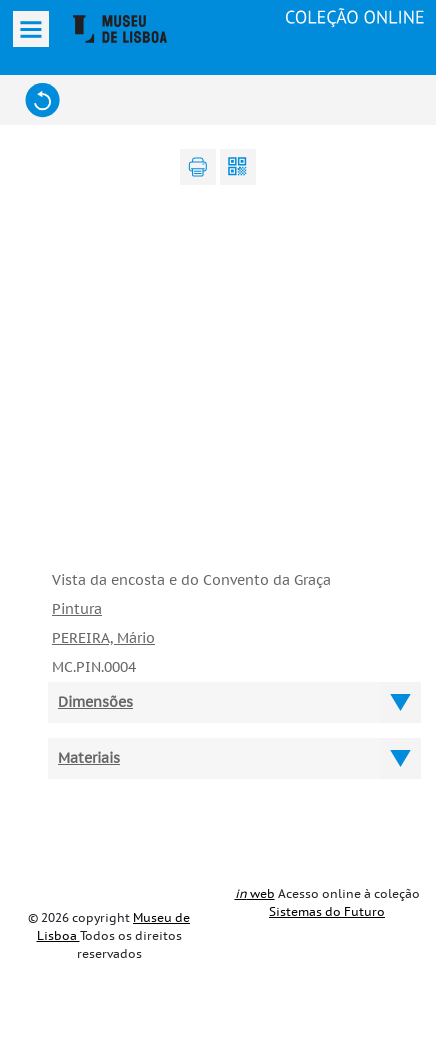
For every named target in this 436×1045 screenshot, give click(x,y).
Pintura (77, 609)
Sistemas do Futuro (327, 912)
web (255, 894)
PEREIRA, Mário (103, 638)
